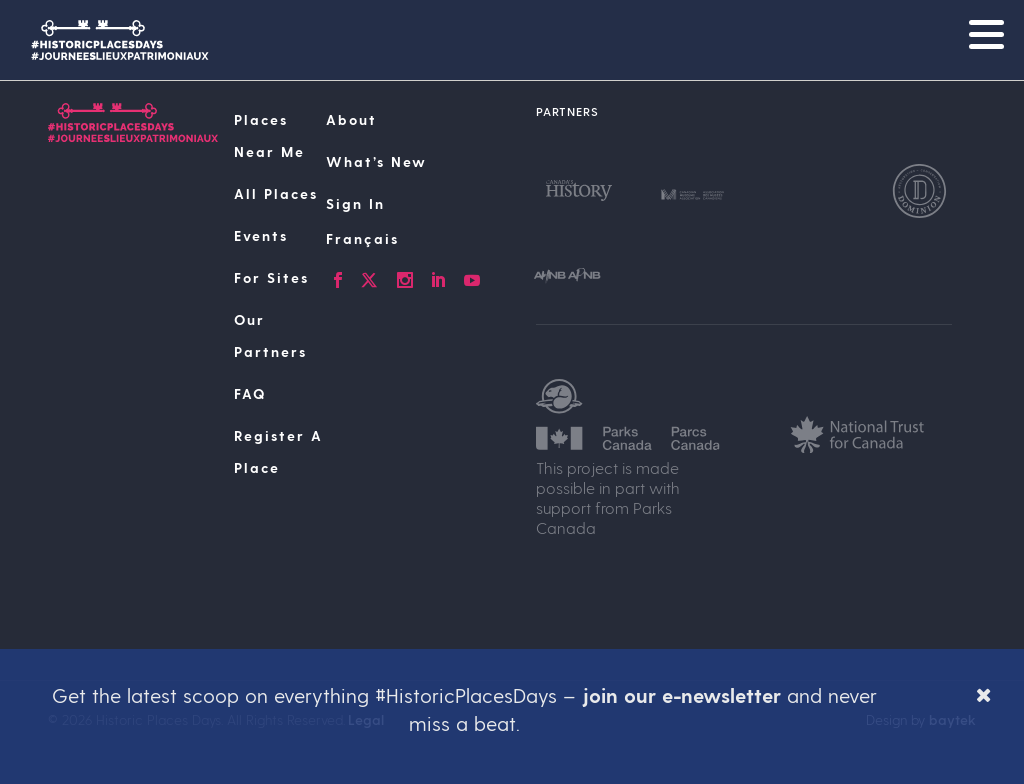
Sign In (355, 203)
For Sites (271, 277)
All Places (276, 193)
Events (261, 235)
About (351, 119)
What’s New (376, 161)
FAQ (250, 393)
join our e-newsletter (681, 695)
